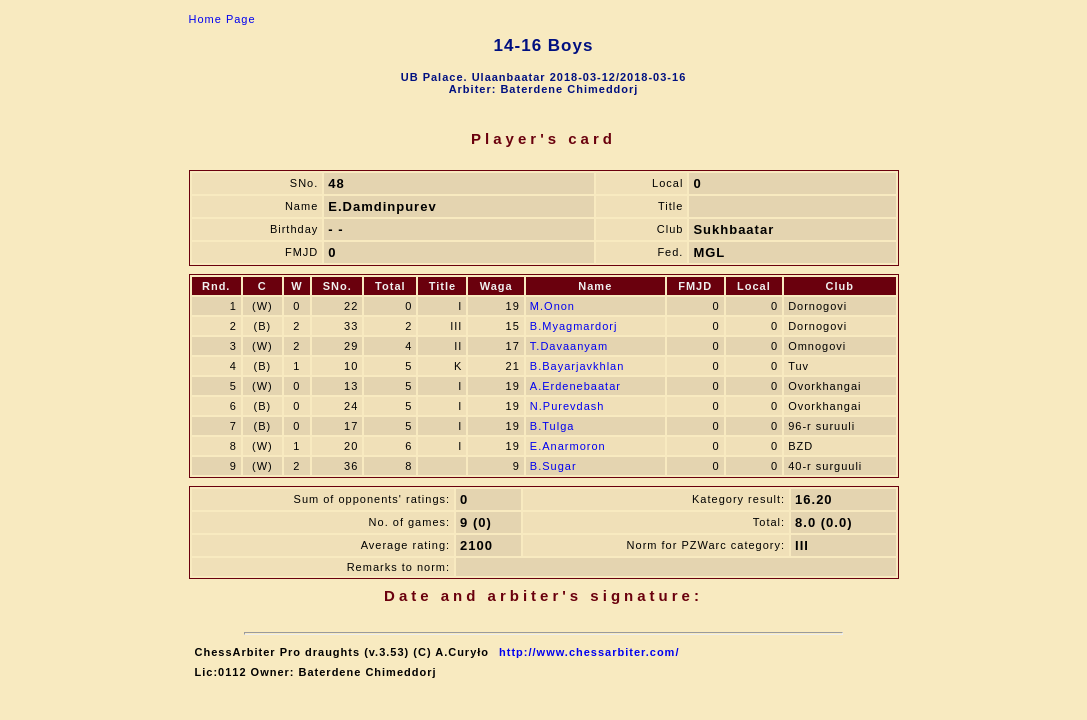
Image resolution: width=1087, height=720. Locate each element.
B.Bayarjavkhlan (577, 366)
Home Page (222, 19)
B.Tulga (552, 426)
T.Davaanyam (569, 346)
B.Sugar (553, 466)
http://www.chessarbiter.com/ (589, 652)
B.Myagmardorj (574, 326)
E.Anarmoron (568, 446)
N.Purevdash (567, 406)
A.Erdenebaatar (575, 386)
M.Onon (552, 306)
